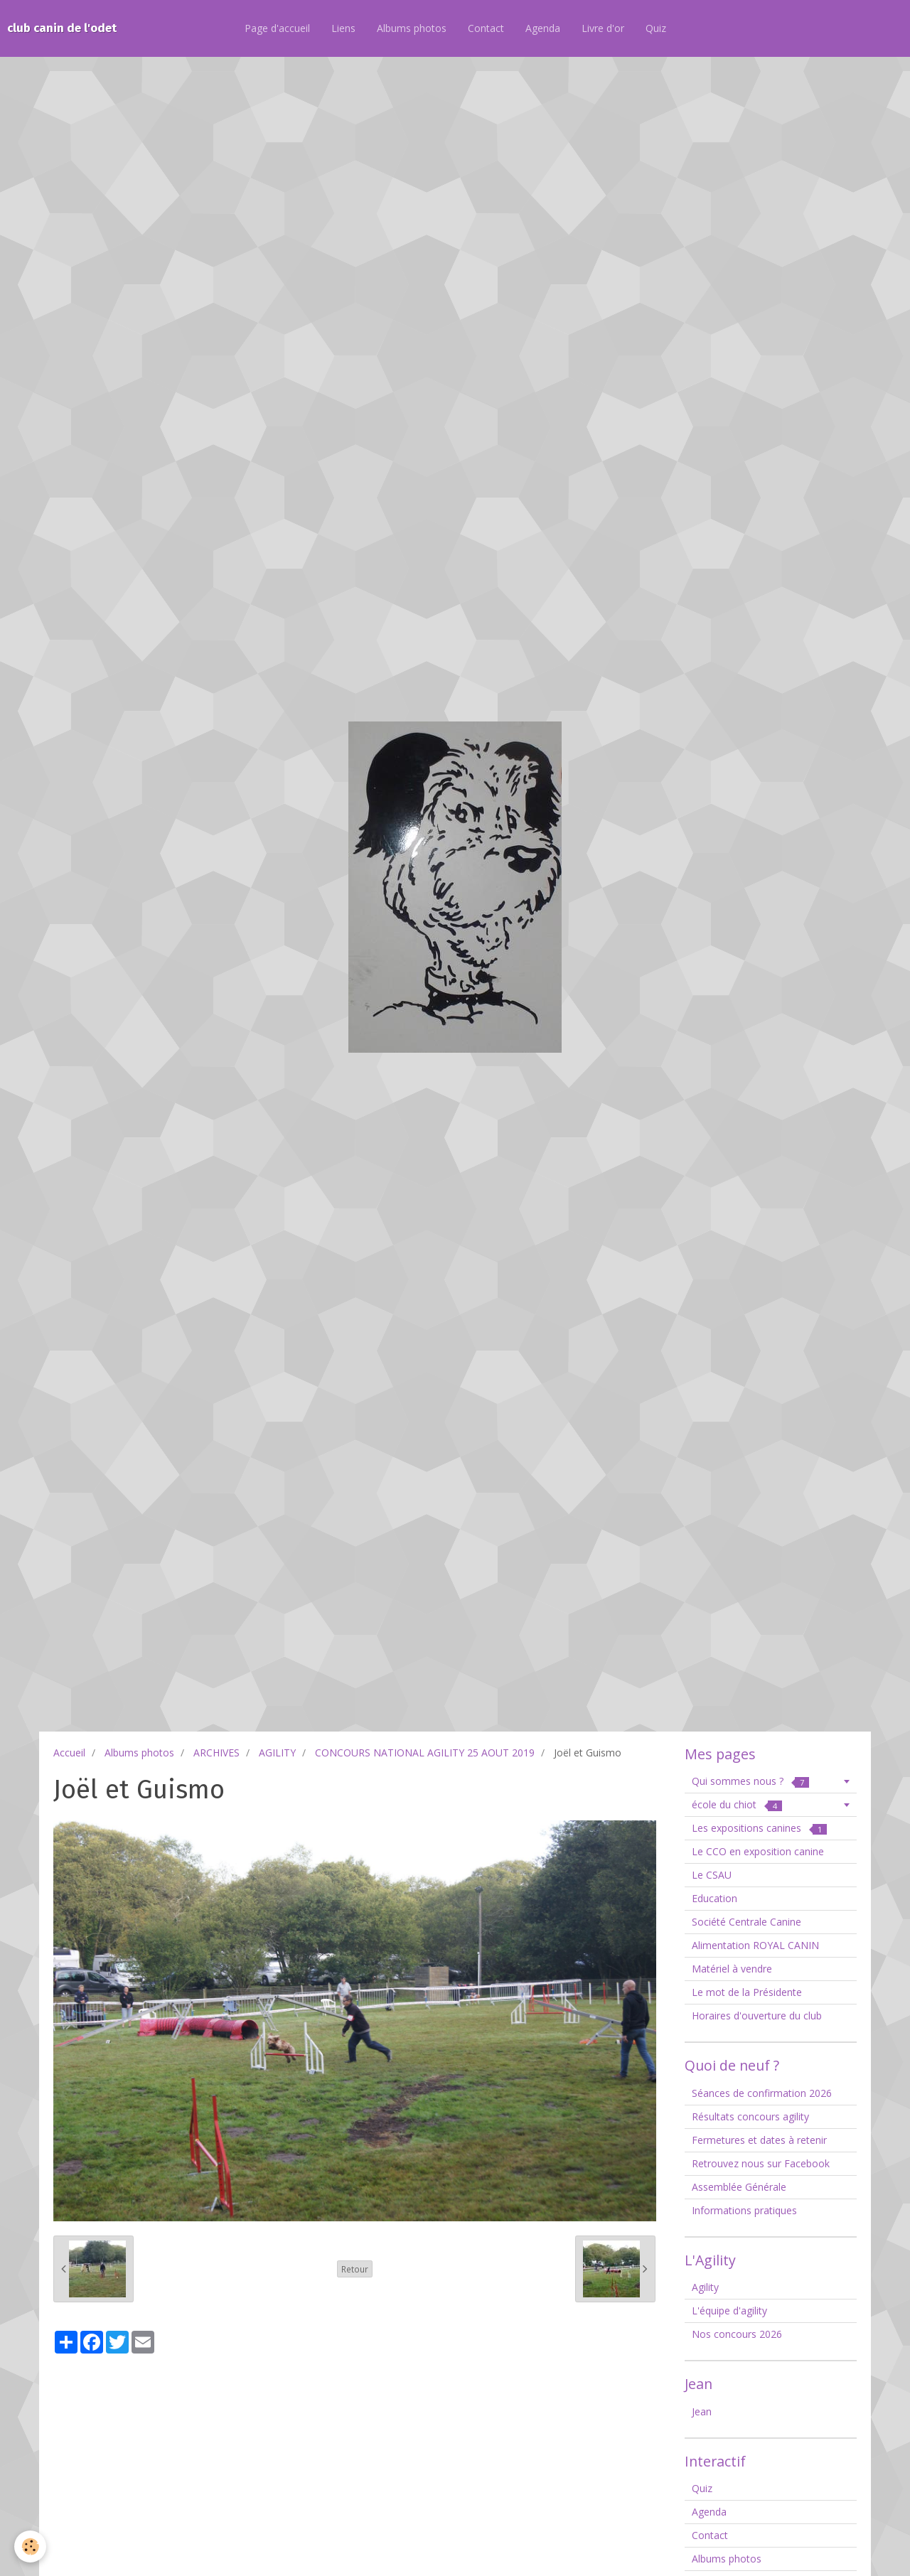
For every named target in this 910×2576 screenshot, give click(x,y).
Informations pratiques (744, 2210)
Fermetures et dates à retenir (759, 2140)
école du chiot (737, 1804)
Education (714, 1898)
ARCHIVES (216, 1752)
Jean (702, 2411)
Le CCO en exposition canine (758, 1851)
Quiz (656, 28)
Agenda (542, 28)
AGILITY (277, 1752)
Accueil (69, 1752)
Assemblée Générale (739, 2187)
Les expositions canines (759, 1828)
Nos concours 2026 (737, 2334)
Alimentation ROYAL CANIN (755, 1945)
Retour (354, 2269)
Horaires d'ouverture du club (757, 2015)
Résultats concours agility (750, 2116)
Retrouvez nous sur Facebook (761, 2163)
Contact (486, 28)
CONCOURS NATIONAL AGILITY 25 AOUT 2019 (425, 1752)
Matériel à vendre (732, 1968)
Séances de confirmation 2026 (762, 2093)
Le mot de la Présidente (747, 1992)
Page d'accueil (277, 28)
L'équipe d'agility (729, 2310)
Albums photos (411, 28)
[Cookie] (30, 2546)
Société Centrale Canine (746, 1921)
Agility (705, 2287)
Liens (343, 28)
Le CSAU (712, 1875)
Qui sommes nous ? (750, 1781)
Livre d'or (603, 28)
